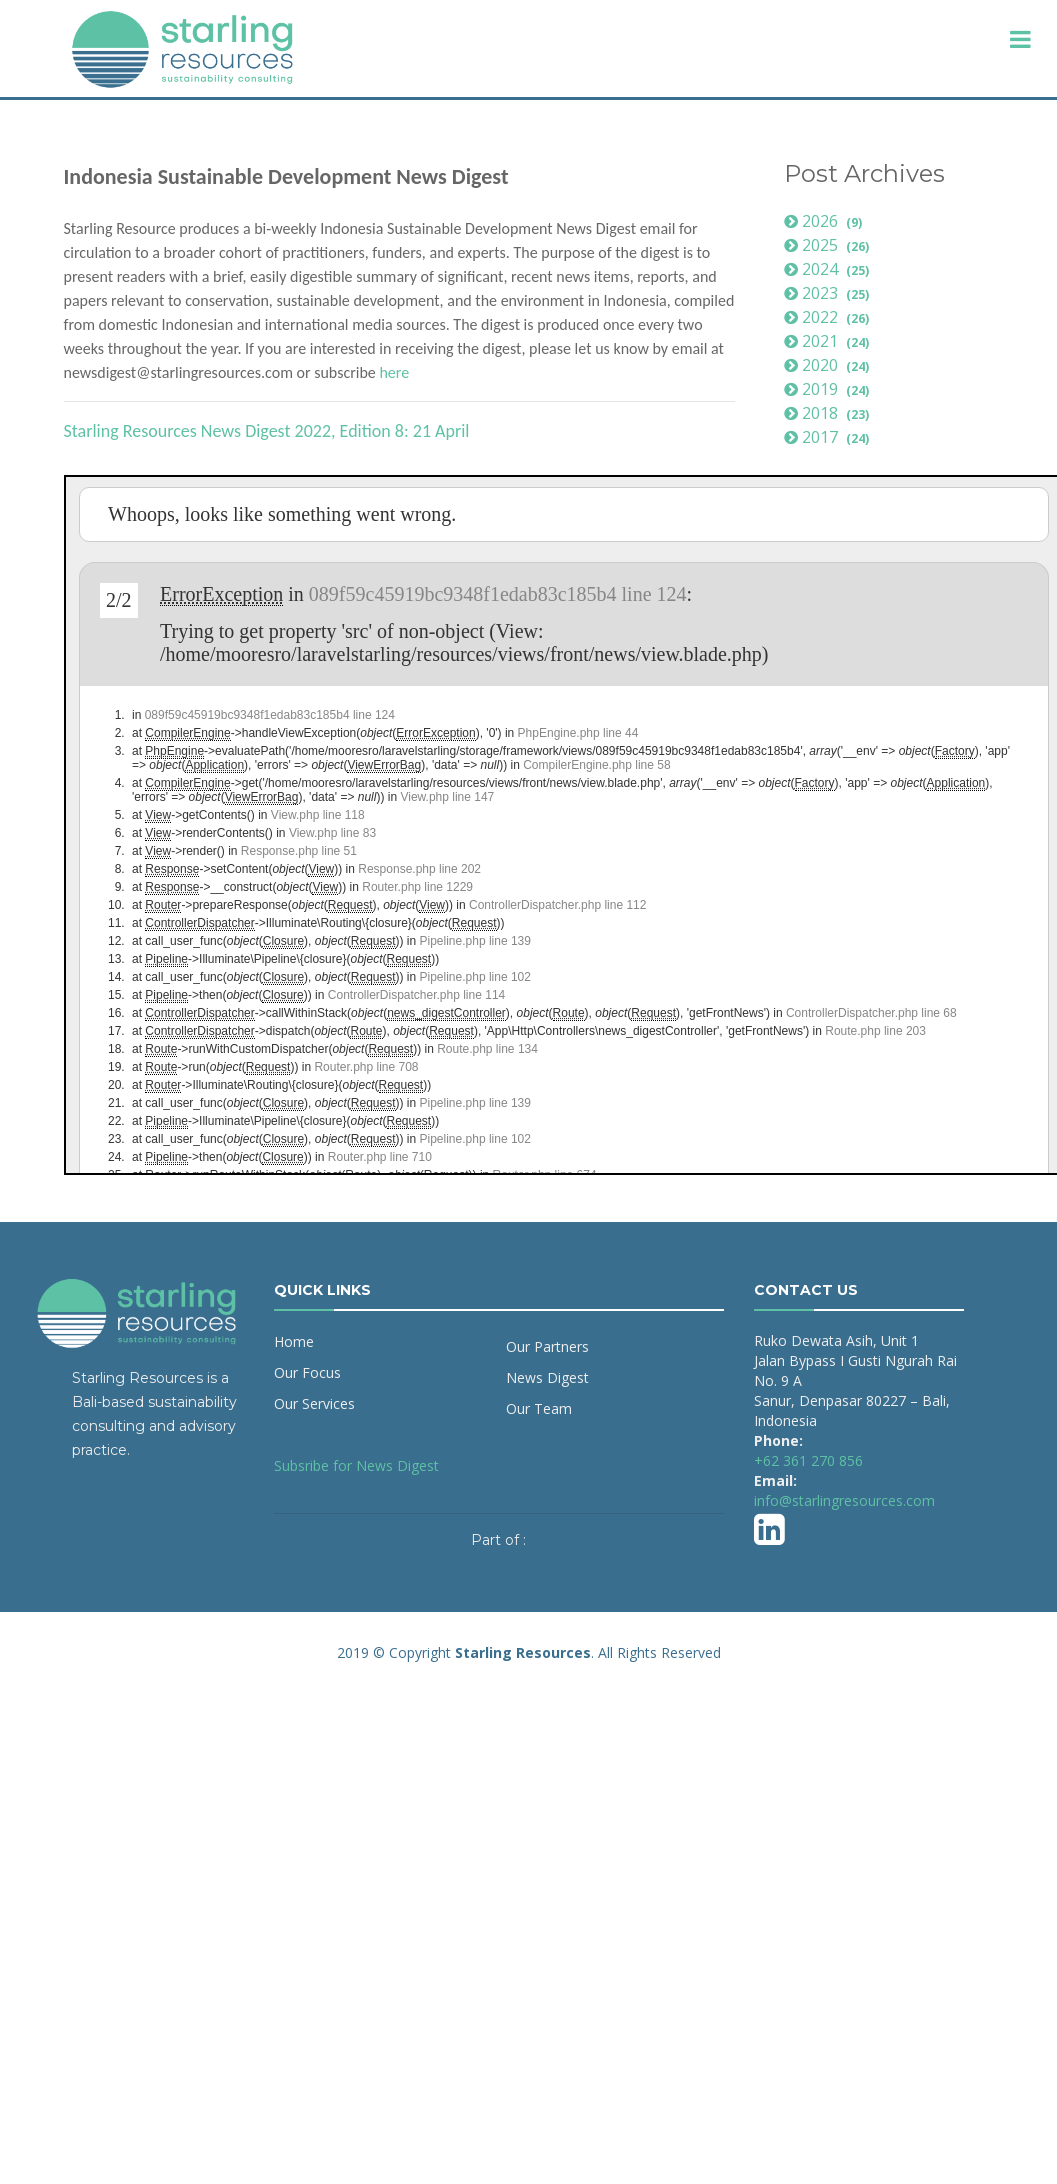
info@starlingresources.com (844, 1500)
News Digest (547, 1377)
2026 (826, 221)
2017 (829, 437)
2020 (829, 365)
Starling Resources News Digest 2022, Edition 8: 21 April (267, 431)
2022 (829, 317)
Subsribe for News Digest (356, 1465)
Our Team (539, 1408)
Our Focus (307, 1372)
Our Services (314, 1403)
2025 (829, 245)
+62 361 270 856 (808, 1460)
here (394, 372)
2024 (829, 269)
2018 (829, 413)
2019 (829, 389)
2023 (829, 293)
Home (294, 1341)
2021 (829, 341)
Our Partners (547, 1346)
